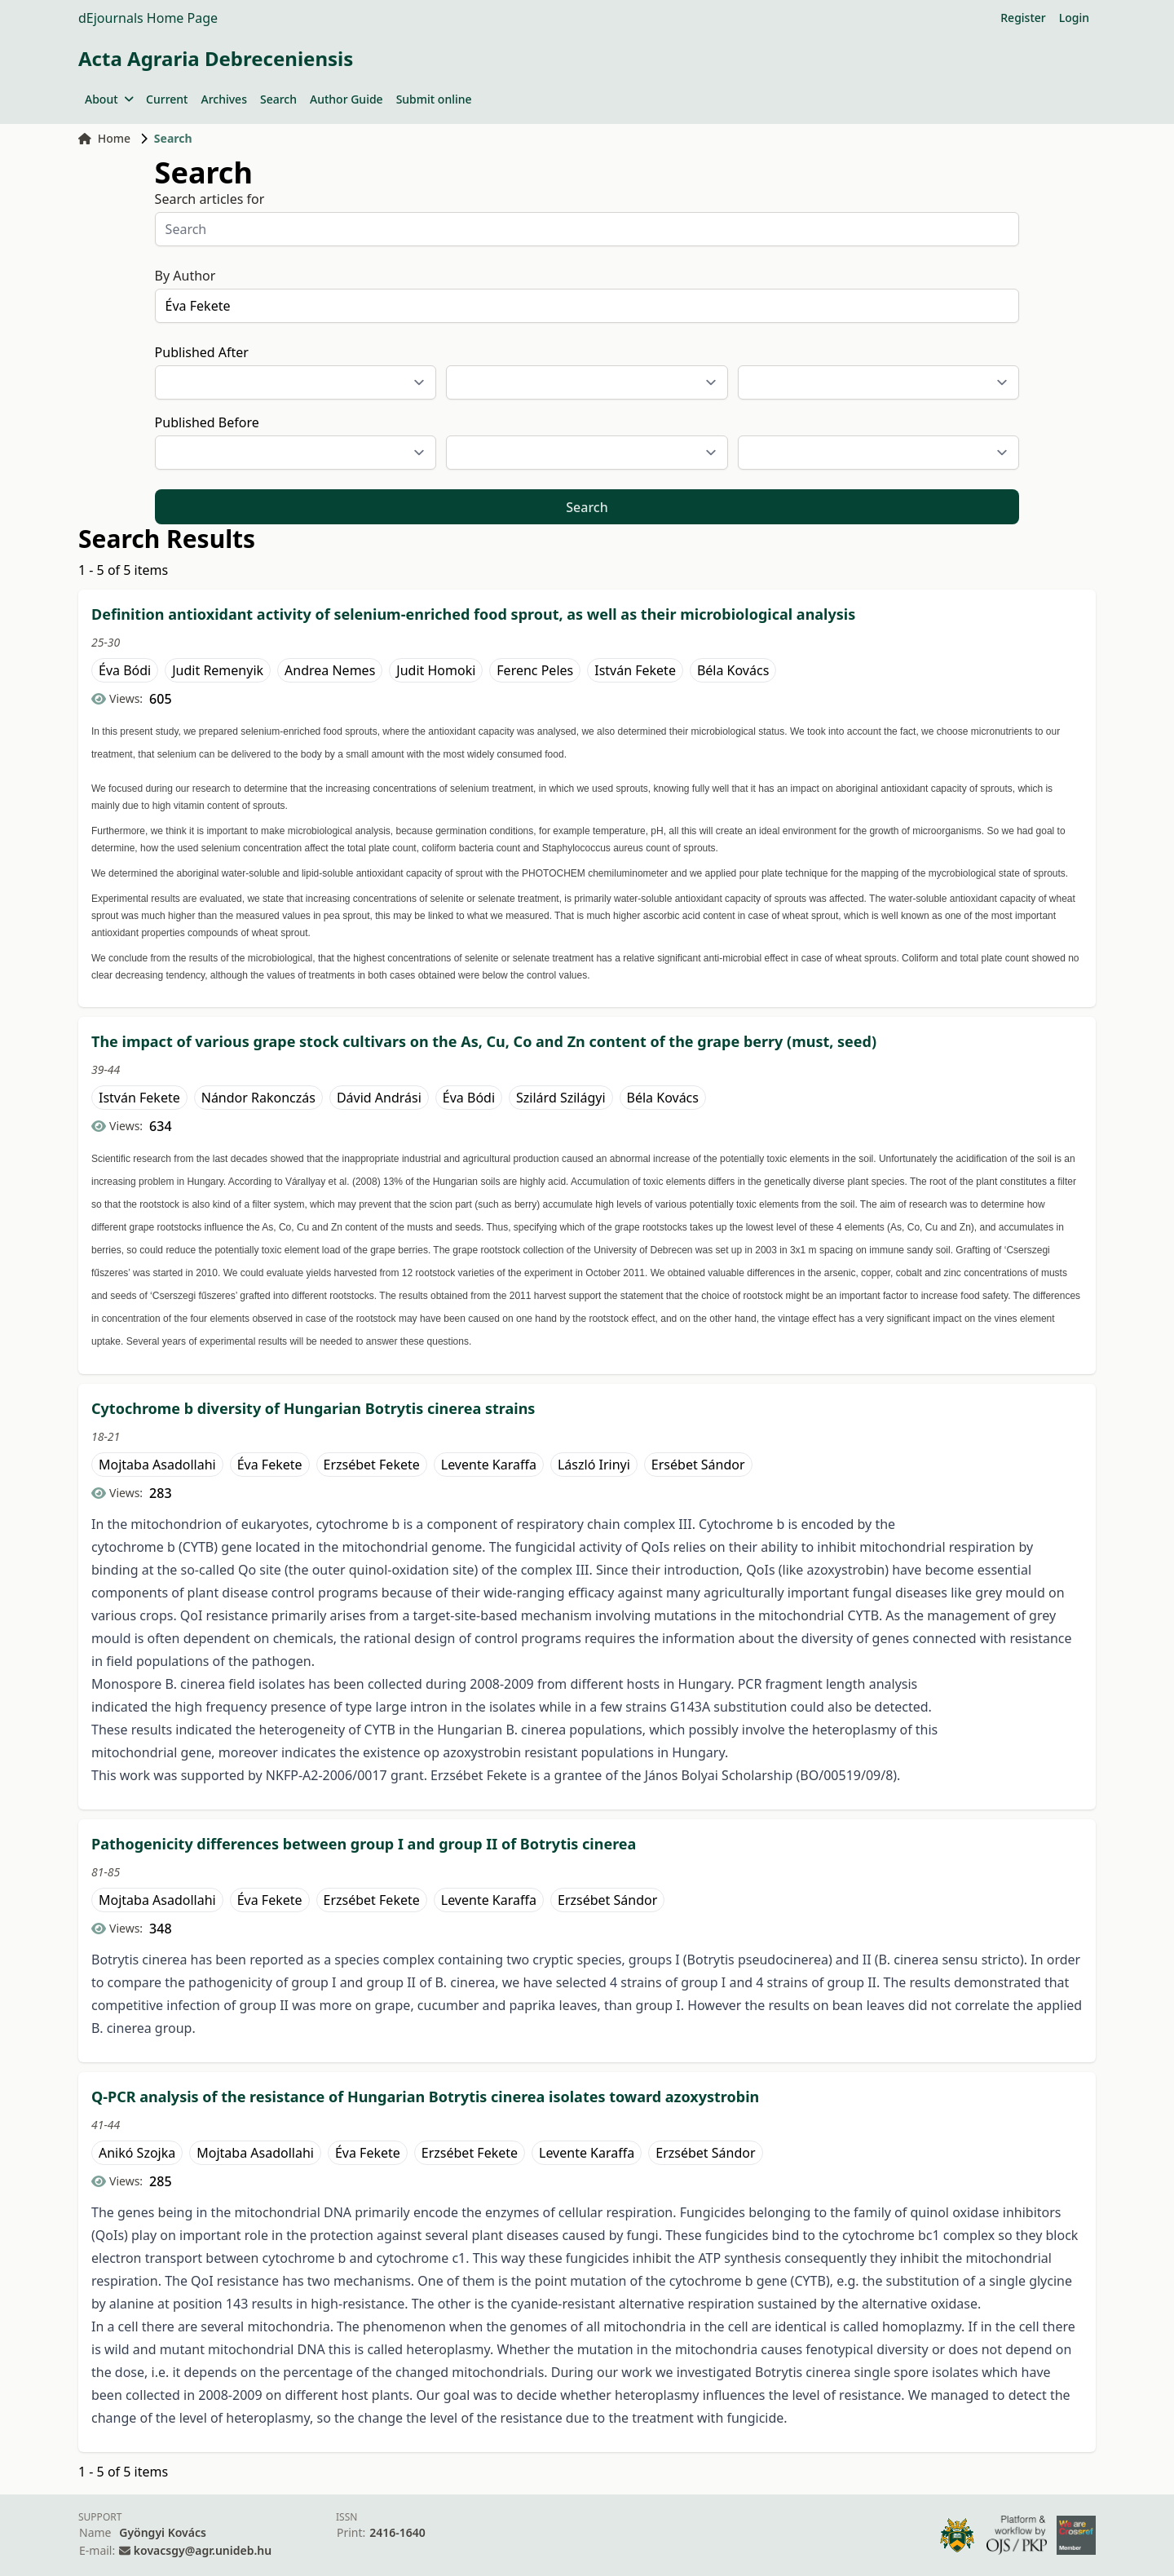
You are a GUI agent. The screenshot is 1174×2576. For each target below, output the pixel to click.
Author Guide (346, 99)
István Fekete (635, 670)
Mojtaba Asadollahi (157, 1465)
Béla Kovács (733, 670)
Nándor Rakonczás (258, 1098)
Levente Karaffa (488, 1465)
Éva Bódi (125, 670)
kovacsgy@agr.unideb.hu (202, 2550)
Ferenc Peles (535, 670)
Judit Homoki (435, 670)
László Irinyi (594, 1465)
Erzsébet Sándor (607, 1900)
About (109, 99)
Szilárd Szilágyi (561, 1098)
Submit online (434, 99)
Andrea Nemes (330, 670)
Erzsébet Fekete (372, 1465)
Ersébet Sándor (698, 1465)
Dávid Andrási (379, 1098)
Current (167, 99)
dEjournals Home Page (148, 18)
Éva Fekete (269, 1465)
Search (278, 99)
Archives (223, 99)
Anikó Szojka (137, 2153)
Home (104, 138)
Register (1022, 17)
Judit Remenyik (217, 670)
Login (1074, 17)
